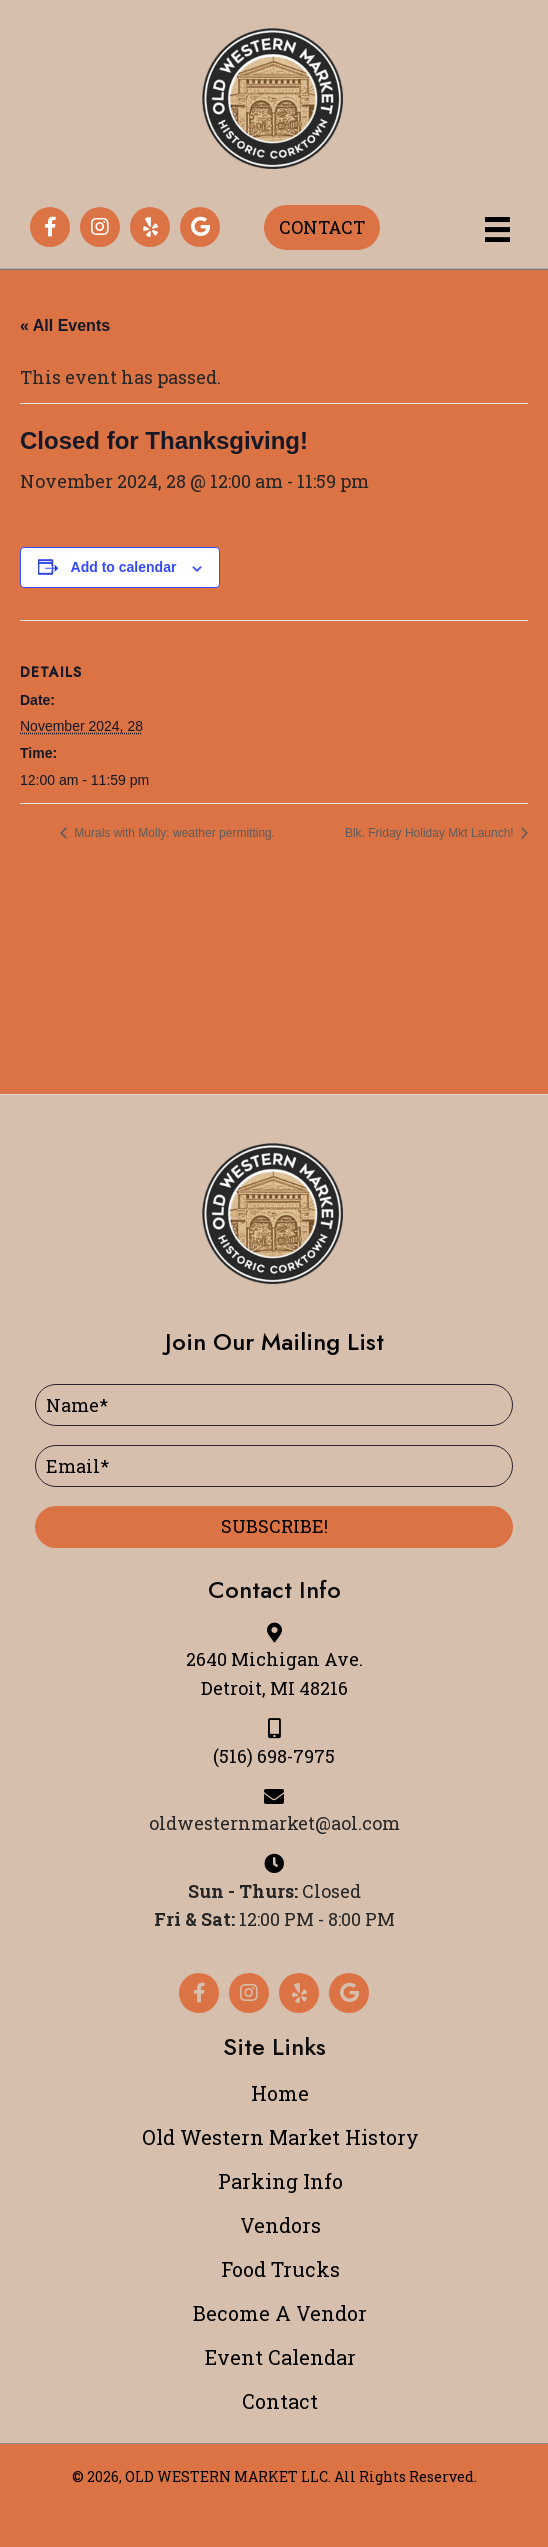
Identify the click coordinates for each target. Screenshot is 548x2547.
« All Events (65, 325)
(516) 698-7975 (274, 1756)
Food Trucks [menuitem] (280, 2269)
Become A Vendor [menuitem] (280, 2313)
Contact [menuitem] (280, 2401)
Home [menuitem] (280, 2093)
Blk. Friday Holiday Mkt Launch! (431, 833)
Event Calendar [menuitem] (280, 2357)
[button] (50, 227)
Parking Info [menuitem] (280, 2181)
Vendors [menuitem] (280, 2225)
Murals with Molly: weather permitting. (173, 833)
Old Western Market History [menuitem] (280, 2137)
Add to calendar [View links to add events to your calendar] (124, 567)
